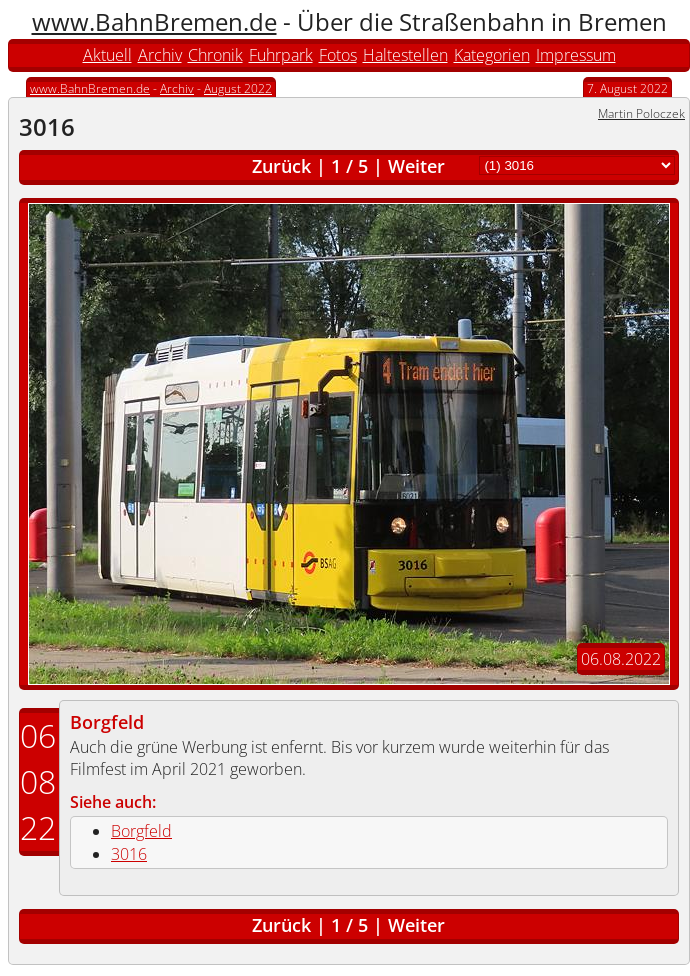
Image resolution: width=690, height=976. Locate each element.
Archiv (160, 55)
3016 (129, 854)
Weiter (416, 166)
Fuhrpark (281, 55)
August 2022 (238, 88)
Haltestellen (405, 55)
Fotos (338, 55)
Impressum (576, 55)
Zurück (281, 166)
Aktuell (107, 55)
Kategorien (492, 55)
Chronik (215, 55)
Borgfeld (107, 722)
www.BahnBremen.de (154, 21)
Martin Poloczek (641, 113)
